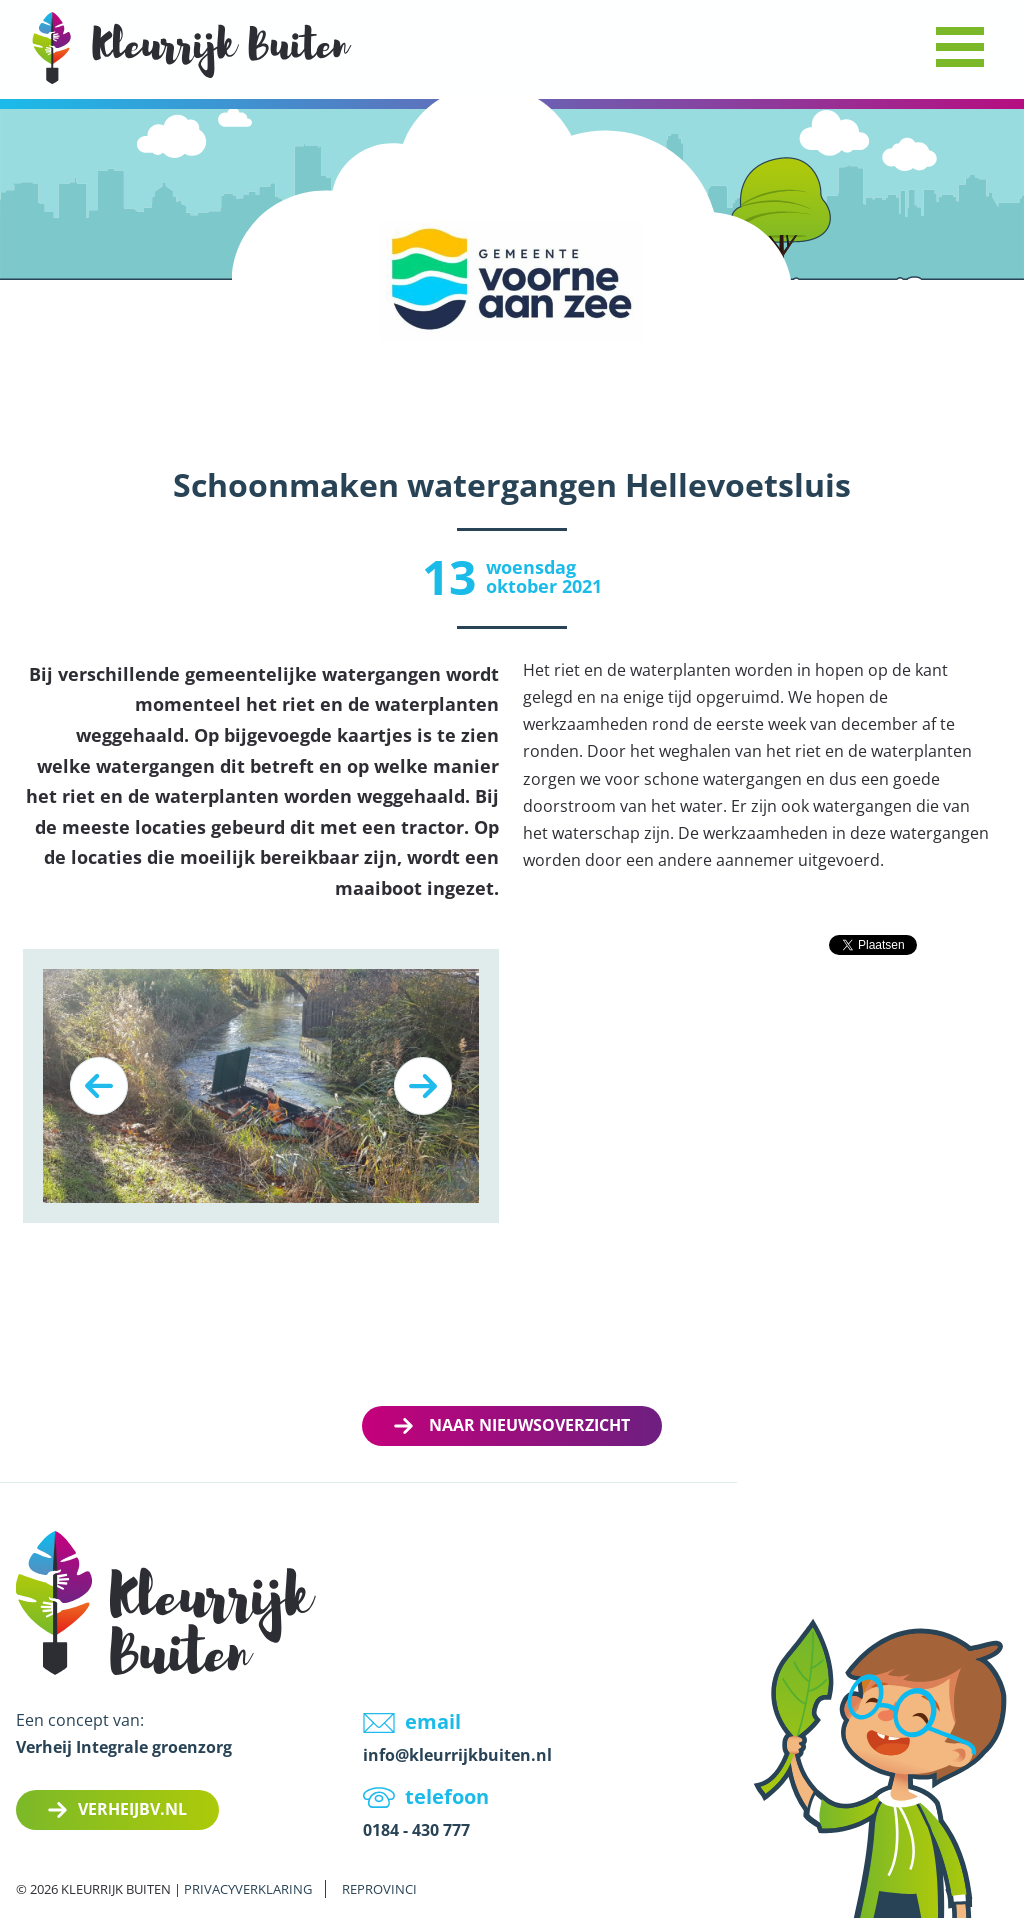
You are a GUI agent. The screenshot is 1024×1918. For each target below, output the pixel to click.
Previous (99, 1086)
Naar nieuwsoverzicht (529, 1425)
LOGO (192, 47)
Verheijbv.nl (132, 1809)
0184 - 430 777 (416, 1830)
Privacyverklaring (248, 1889)
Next (423, 1086)
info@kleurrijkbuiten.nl (457, 1755)
